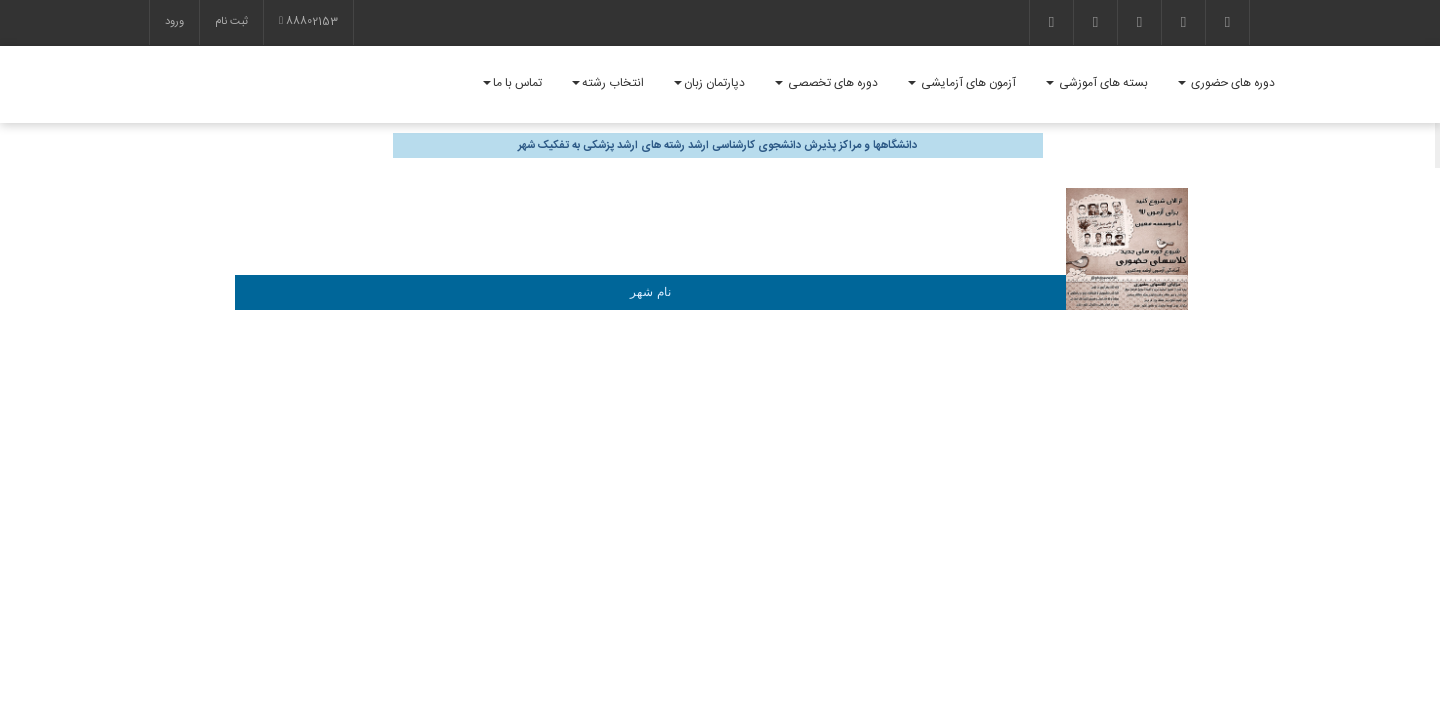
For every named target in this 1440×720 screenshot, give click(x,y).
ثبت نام (231, 22)
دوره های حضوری (1226, 83)
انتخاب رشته (608, 83)
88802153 (308, 22)
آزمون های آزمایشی (962, 83)
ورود (174, 22)
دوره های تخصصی (826, 83)
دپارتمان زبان (709, 83)
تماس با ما (512, 83)
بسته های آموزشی (1097, 83)
